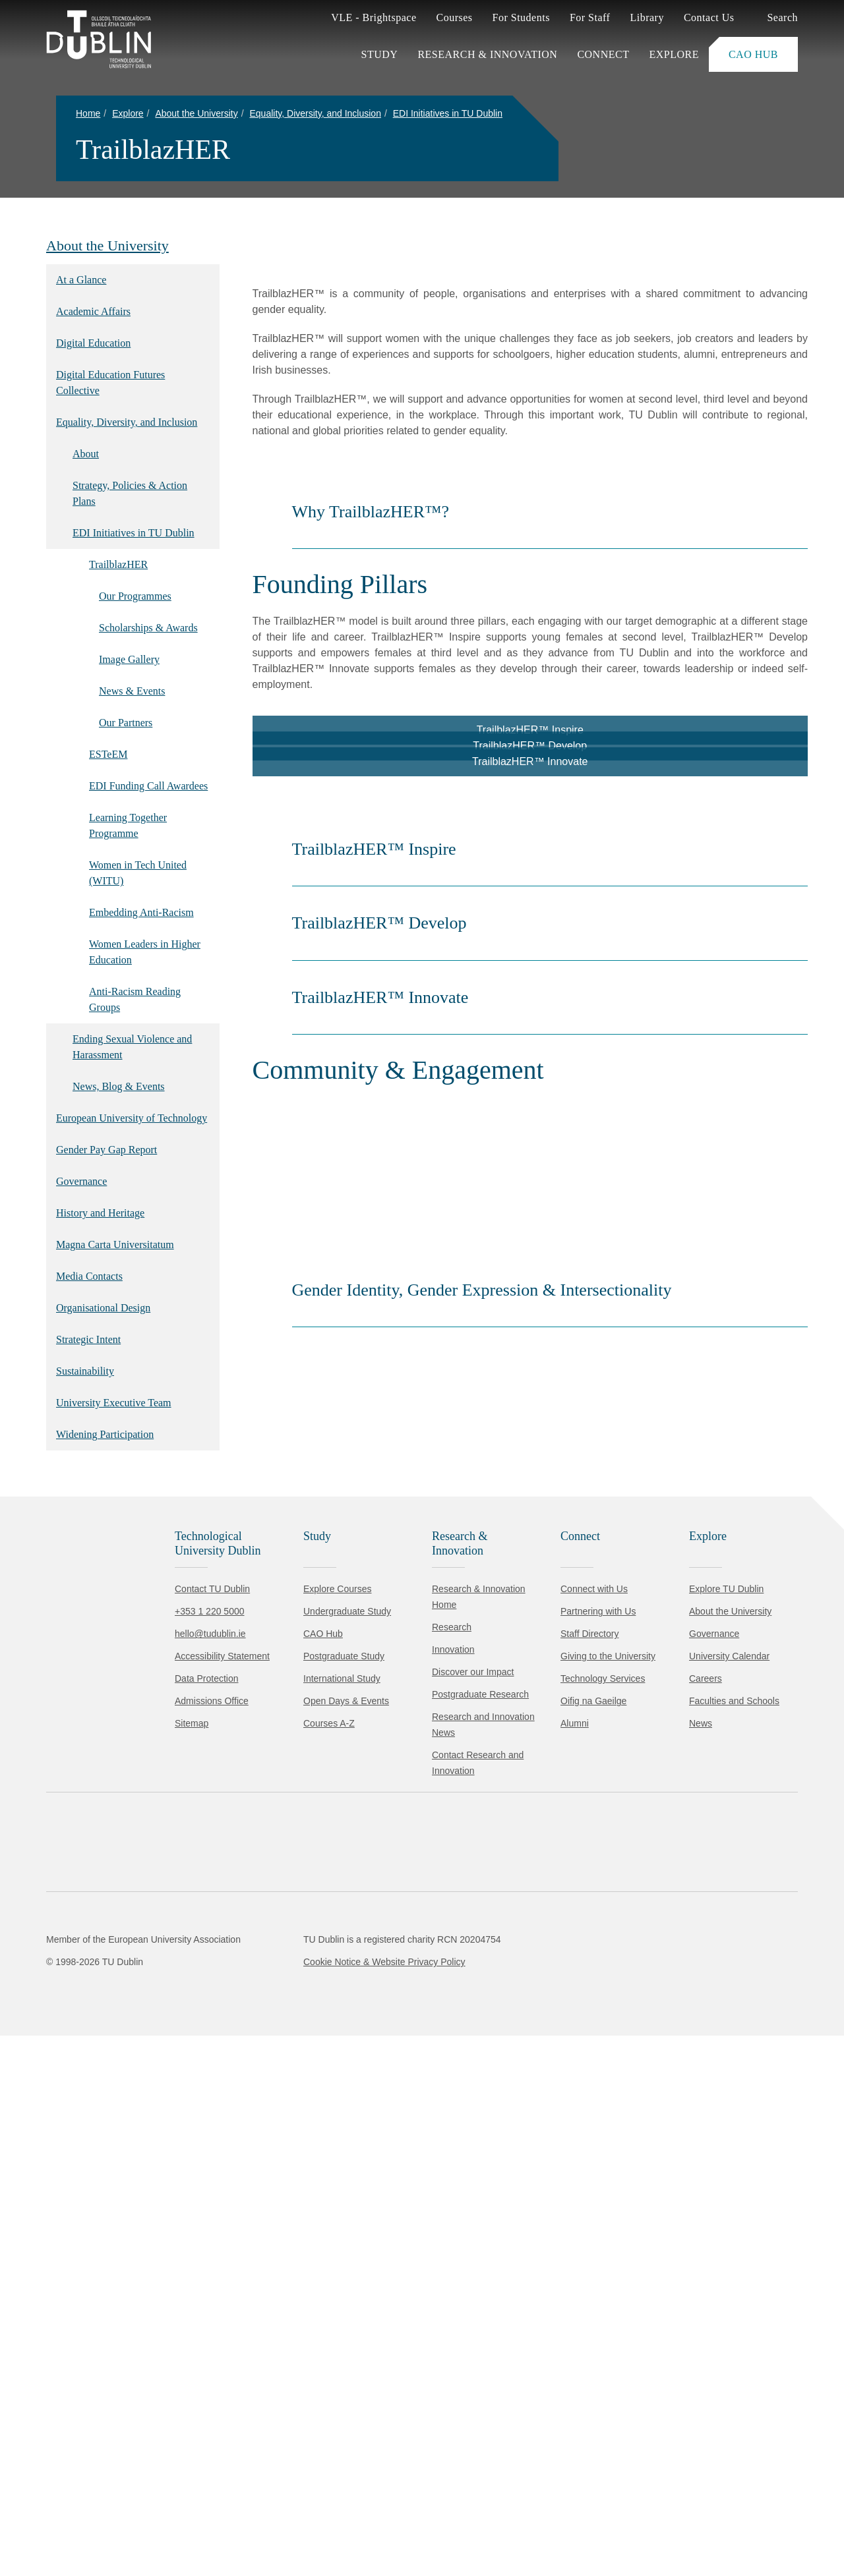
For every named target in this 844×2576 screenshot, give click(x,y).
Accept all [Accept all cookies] (69, 2526)
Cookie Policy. (278, 2484)
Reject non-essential (179, 2526)
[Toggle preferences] (285, 2526)
